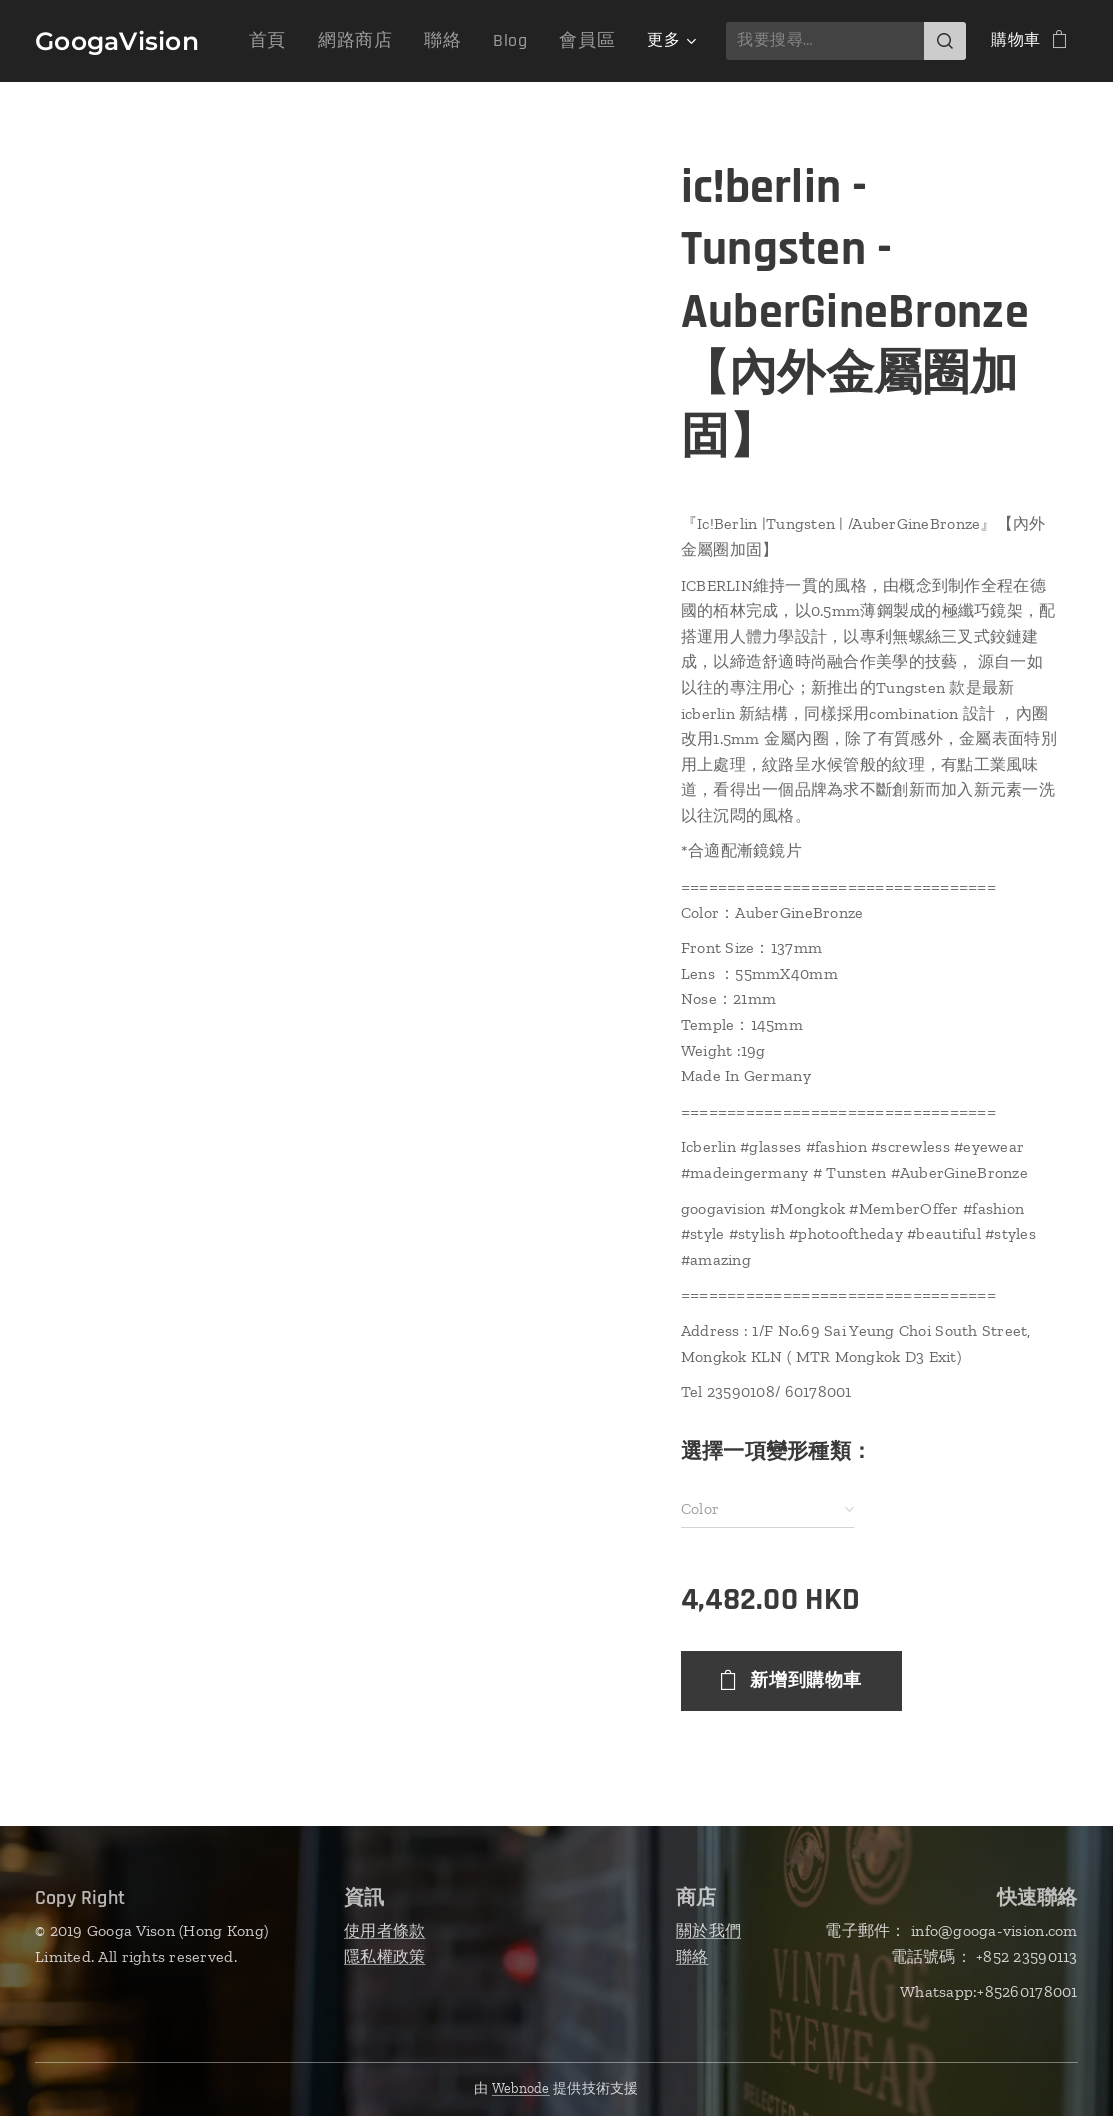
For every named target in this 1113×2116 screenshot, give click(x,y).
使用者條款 (384, 1930)
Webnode (521, 2088)
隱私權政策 (384, 1955)
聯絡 (692, 1955)
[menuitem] (297, 41)
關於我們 (708, 1930)
